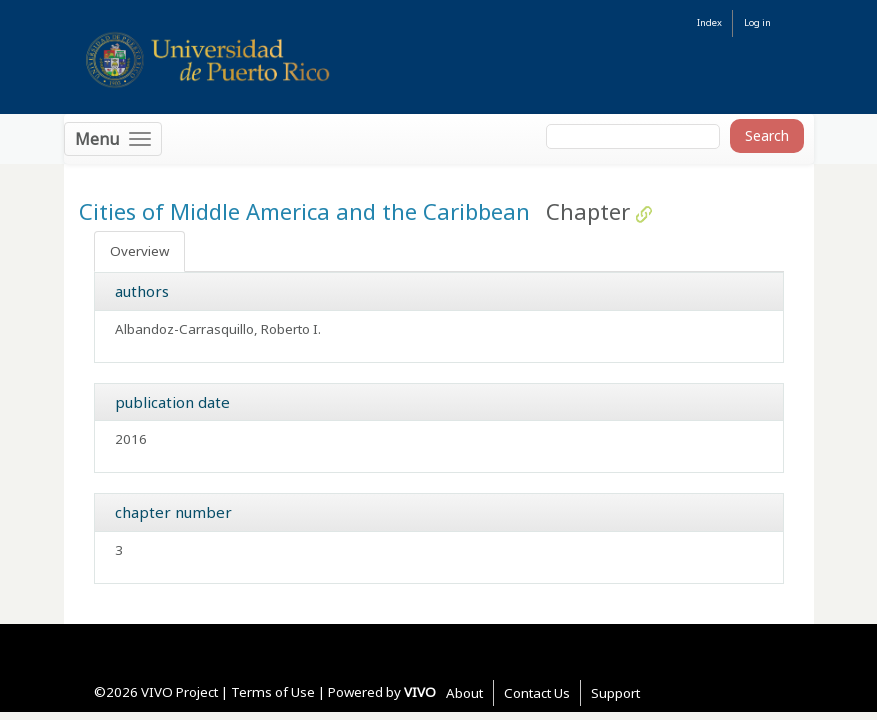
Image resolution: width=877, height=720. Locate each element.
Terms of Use (273, 692)
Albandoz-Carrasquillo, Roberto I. (218, 329)
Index (709, 22)
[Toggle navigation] (113, 139)
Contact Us (537, 693)
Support (615, 693)
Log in (757, 22)
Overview (139, 251)
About (464, 693)
